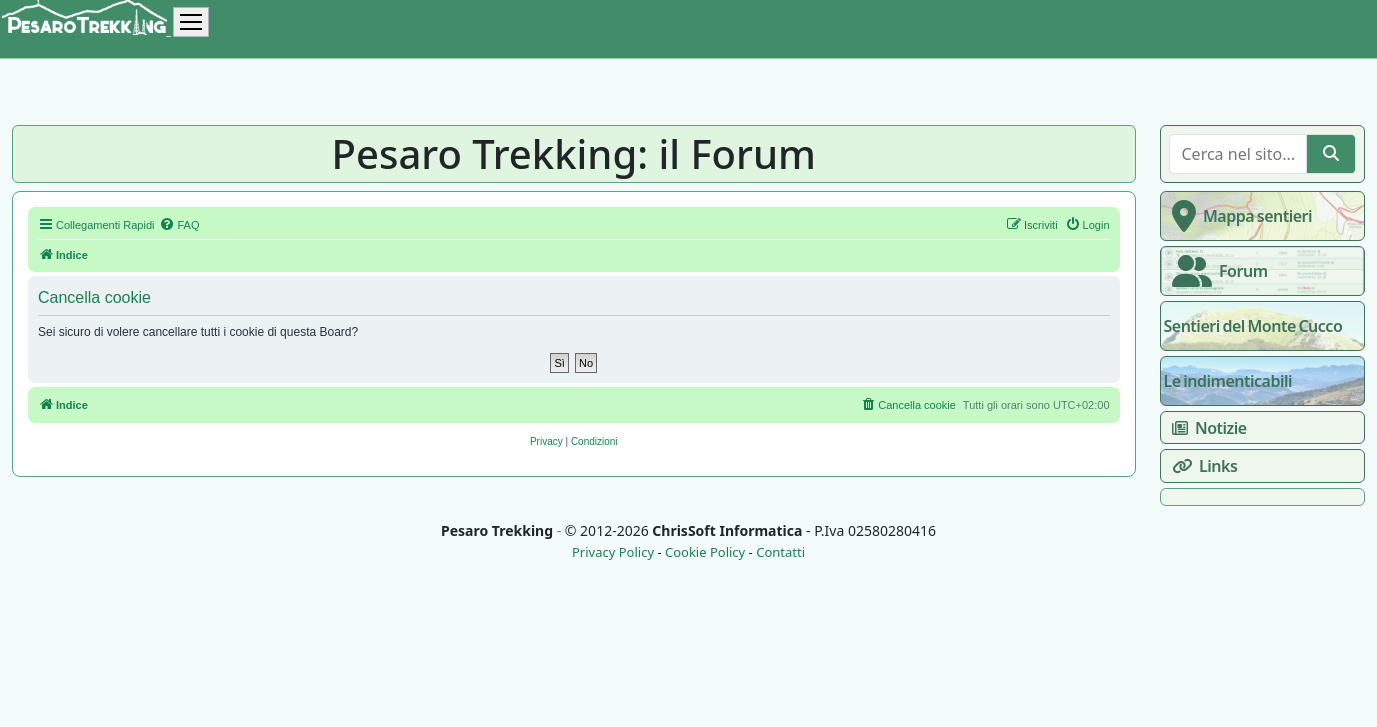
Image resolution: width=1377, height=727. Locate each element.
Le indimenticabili (1228, 381)
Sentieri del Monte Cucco (1253, 326)
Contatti (780, 552)
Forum (1216, 271)
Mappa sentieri (1238, 216)
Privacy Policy (613, 552)
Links (1201, 466)
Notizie (1205, 428)
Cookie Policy (705, 552)
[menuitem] (179, 225)
